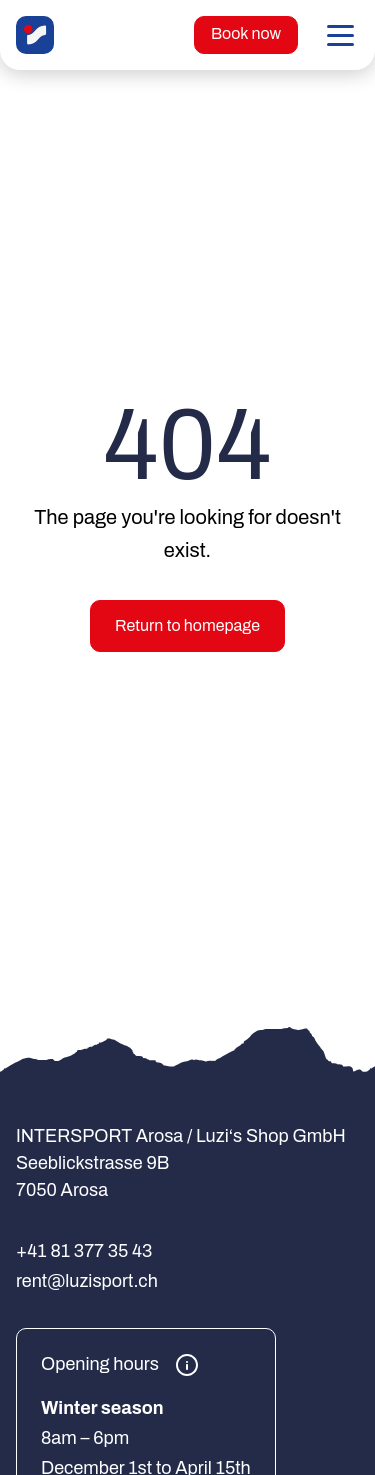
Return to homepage (187, 625)
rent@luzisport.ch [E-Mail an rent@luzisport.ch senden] (87, 1281)
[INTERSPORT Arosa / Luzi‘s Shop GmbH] (35, 35)
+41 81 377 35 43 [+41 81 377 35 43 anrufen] (84, 1251)
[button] (340, 35)
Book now (246, 33)
